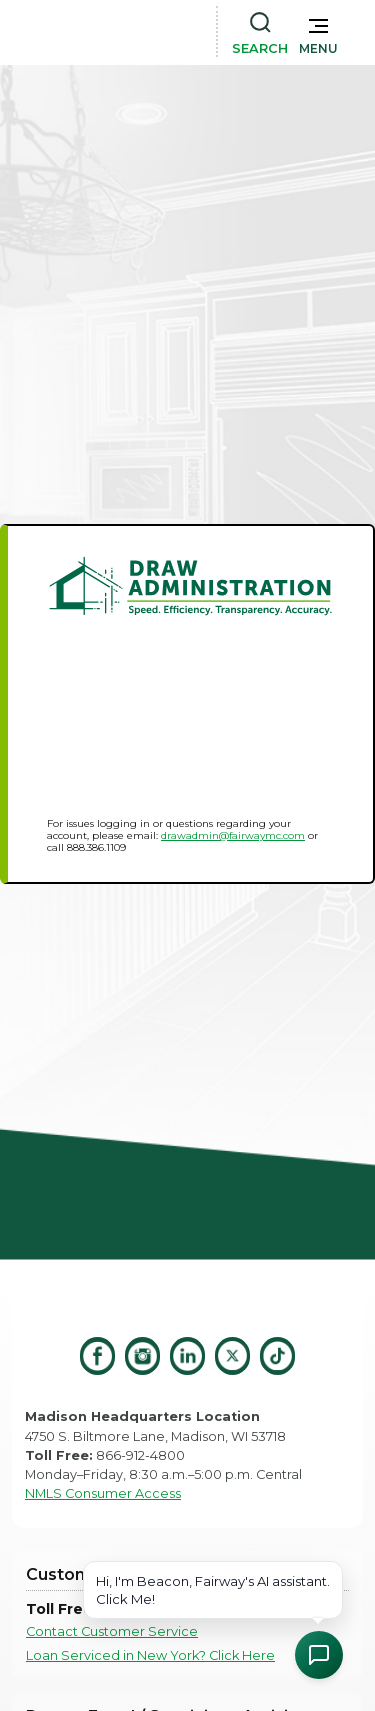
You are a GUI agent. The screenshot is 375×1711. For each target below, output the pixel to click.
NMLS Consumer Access (103, 1493)
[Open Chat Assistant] (319, 1655)
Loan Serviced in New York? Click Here (150, 1655)
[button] (318, 32)
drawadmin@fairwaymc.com (233, 835)
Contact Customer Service (112, 1631)
